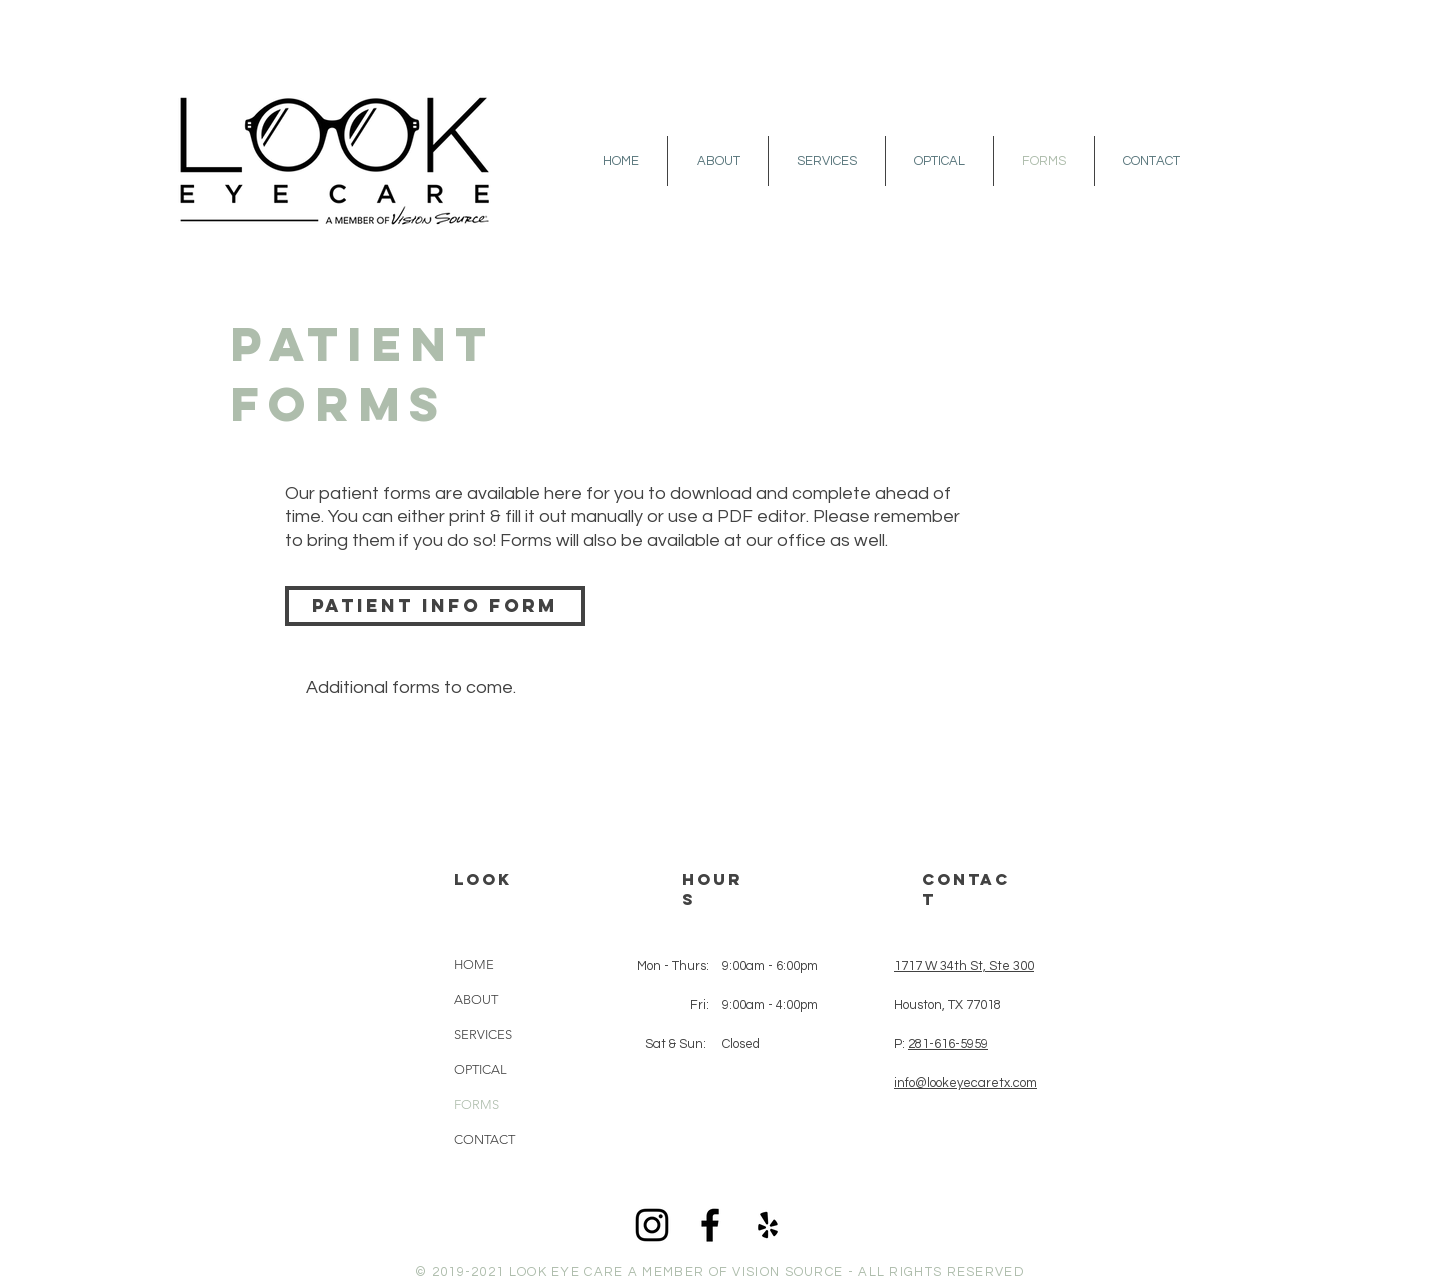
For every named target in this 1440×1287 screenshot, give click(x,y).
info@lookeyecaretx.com (965, 1083)
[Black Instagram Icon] (652, 1225)
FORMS (476, 1104)
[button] (718, 161)
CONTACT (484, 1139)
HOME (474, 964)
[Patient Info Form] (435, 606)
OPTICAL (480, 1069)
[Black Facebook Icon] (710, 1225)
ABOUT (476, 999)
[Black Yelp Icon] (768, 1225)
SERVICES (483, 1034)
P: (941, 1044)
